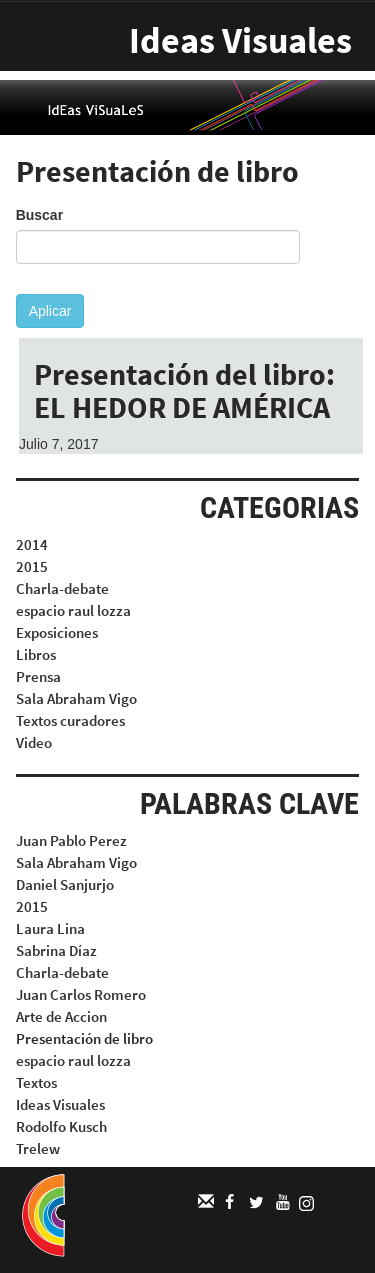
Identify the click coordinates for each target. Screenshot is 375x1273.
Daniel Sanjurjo (65, 884)
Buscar (39, 215)
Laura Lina (50, 928)
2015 (32, 566)
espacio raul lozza (73, 610)
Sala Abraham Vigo (76, 698)
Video (34, 742)
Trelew (38, 1148)
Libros (36, 654)
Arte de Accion (61, 1016)
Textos (36, 1082)
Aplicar (50, 311)
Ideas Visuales (240, 40)
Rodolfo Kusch (61, 1126)
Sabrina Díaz (56, 950)
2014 (32, 544)
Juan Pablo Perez (71, 840)
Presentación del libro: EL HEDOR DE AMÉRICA (184, 390)
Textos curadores (70, 720)
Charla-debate (62, 588)
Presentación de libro (84, 1038)
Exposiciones (57, 632)
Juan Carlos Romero (81, 994)
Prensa (38, 676)
